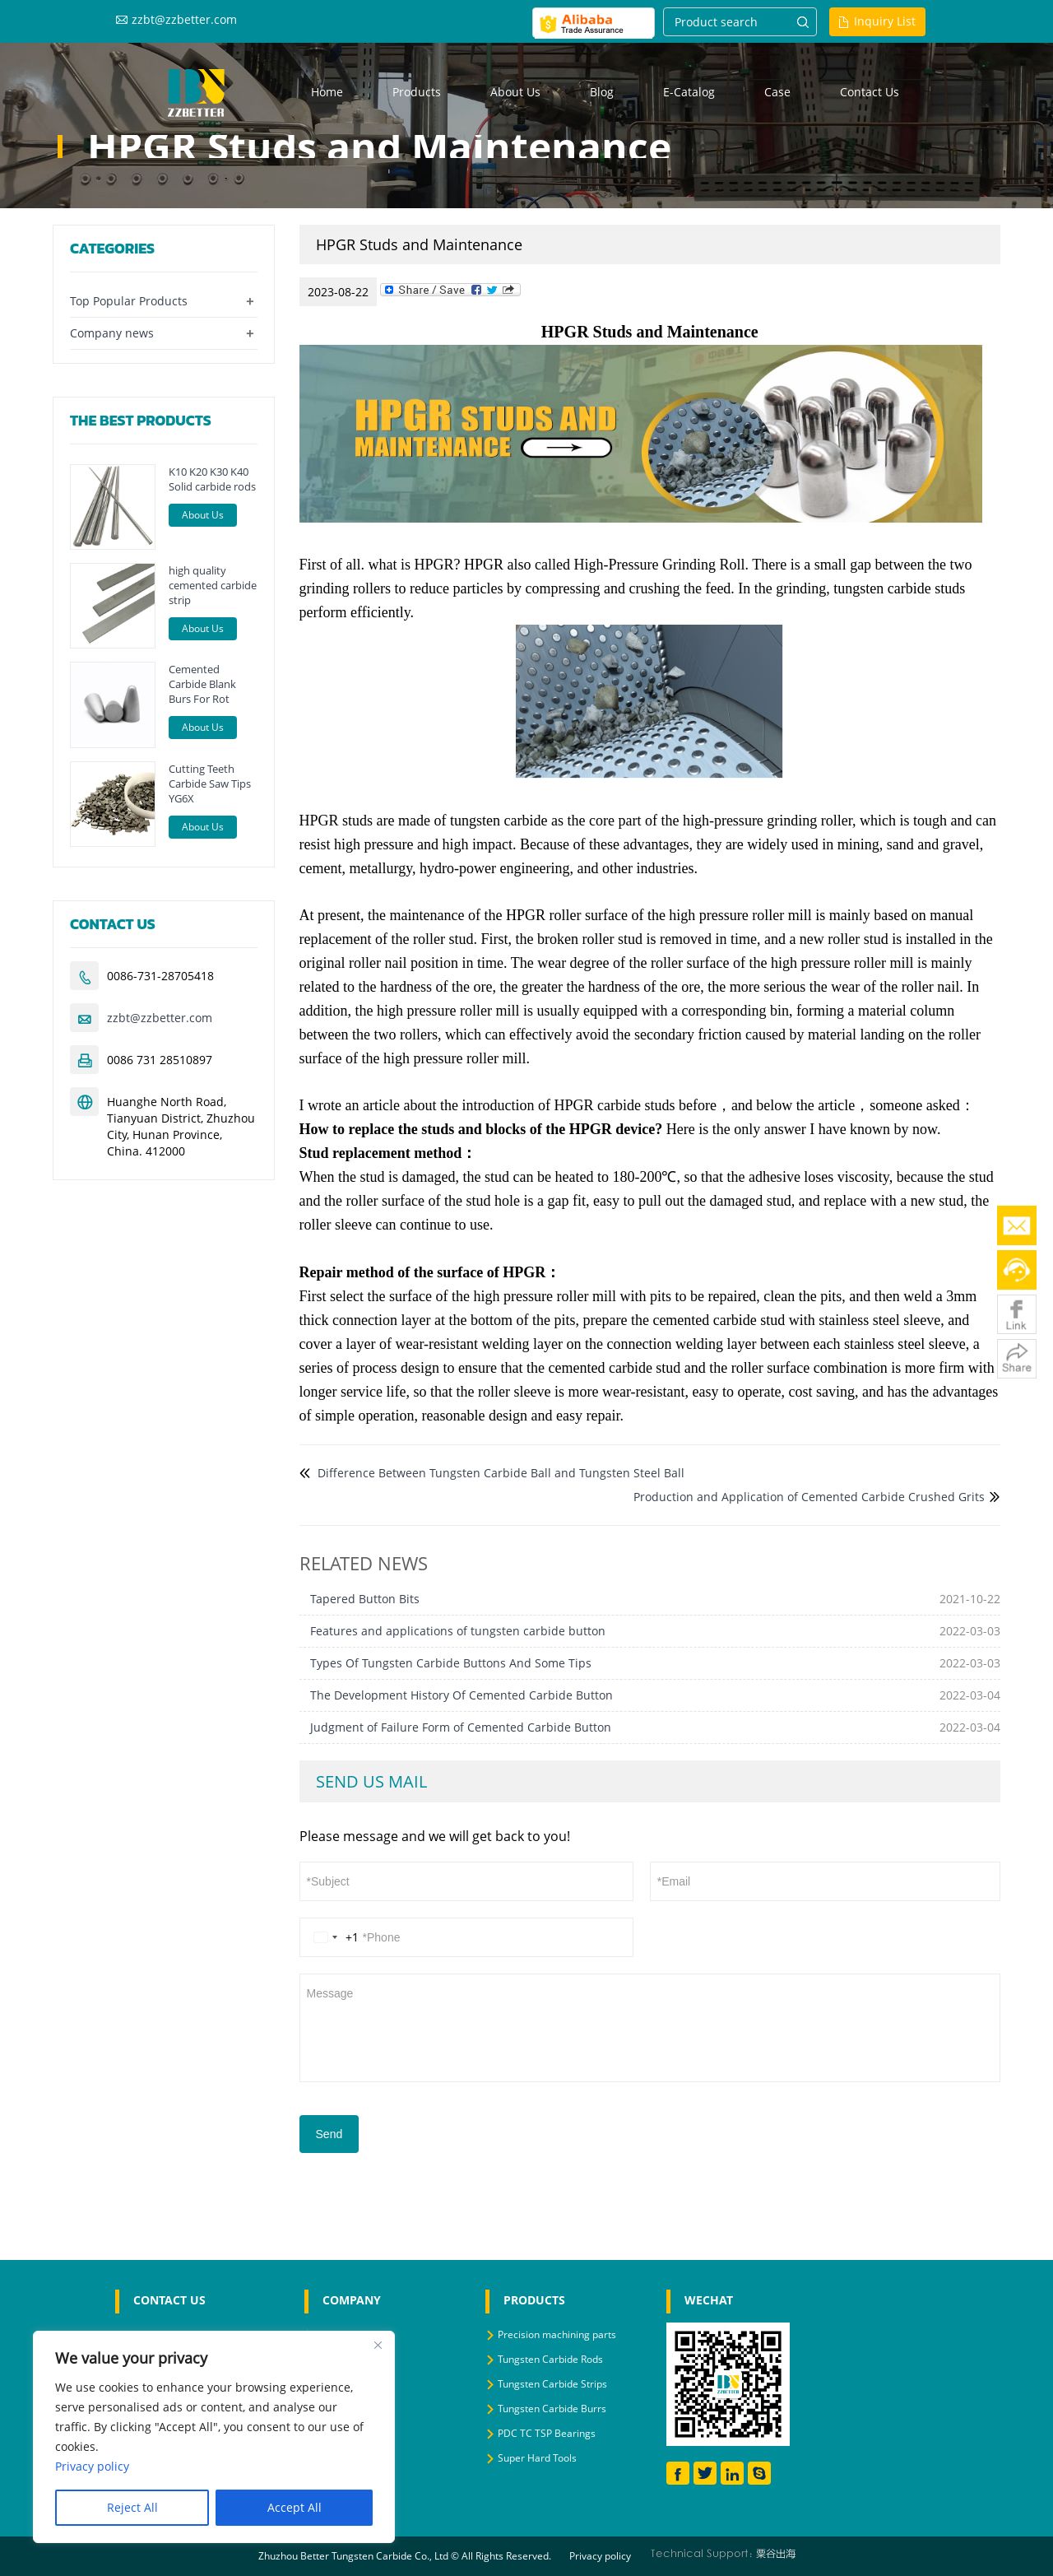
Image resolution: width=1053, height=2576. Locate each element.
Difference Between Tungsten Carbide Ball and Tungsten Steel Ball (499, 1473)
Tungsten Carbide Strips (552, 2384)
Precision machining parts (557, 2334)
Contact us (869, 92)
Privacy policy (600, 2556)
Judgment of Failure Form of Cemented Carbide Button (460, 1727)
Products (416, 92)
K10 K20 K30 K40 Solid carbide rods (212, 479)
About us (515, 92)
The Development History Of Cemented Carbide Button (461, 1695)
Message (650, 2026)
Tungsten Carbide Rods (550, 2359)
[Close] (377, 2345)
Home (327, 92)
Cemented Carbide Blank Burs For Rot (202, 684)
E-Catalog (689, 92)
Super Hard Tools (537, 2458)
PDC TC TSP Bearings (547, 2433)
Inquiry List (885, 21)
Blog (602, 92)
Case (777, 92)
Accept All (294, 2507)
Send (329, 2134)
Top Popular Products (129, 301)
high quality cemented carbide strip (213, 585)
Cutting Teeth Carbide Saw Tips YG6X (210, 783)
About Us (203, 515)
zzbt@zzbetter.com (184, 19)
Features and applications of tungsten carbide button (457, 1631)
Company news (112, 333)
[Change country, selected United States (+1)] (333, 1937)
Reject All (132, 2507)
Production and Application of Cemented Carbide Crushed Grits (809, 1496)
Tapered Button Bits (365, 1599)
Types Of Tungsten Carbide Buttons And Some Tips (450, 1663)
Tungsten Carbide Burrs (552, 2409)
